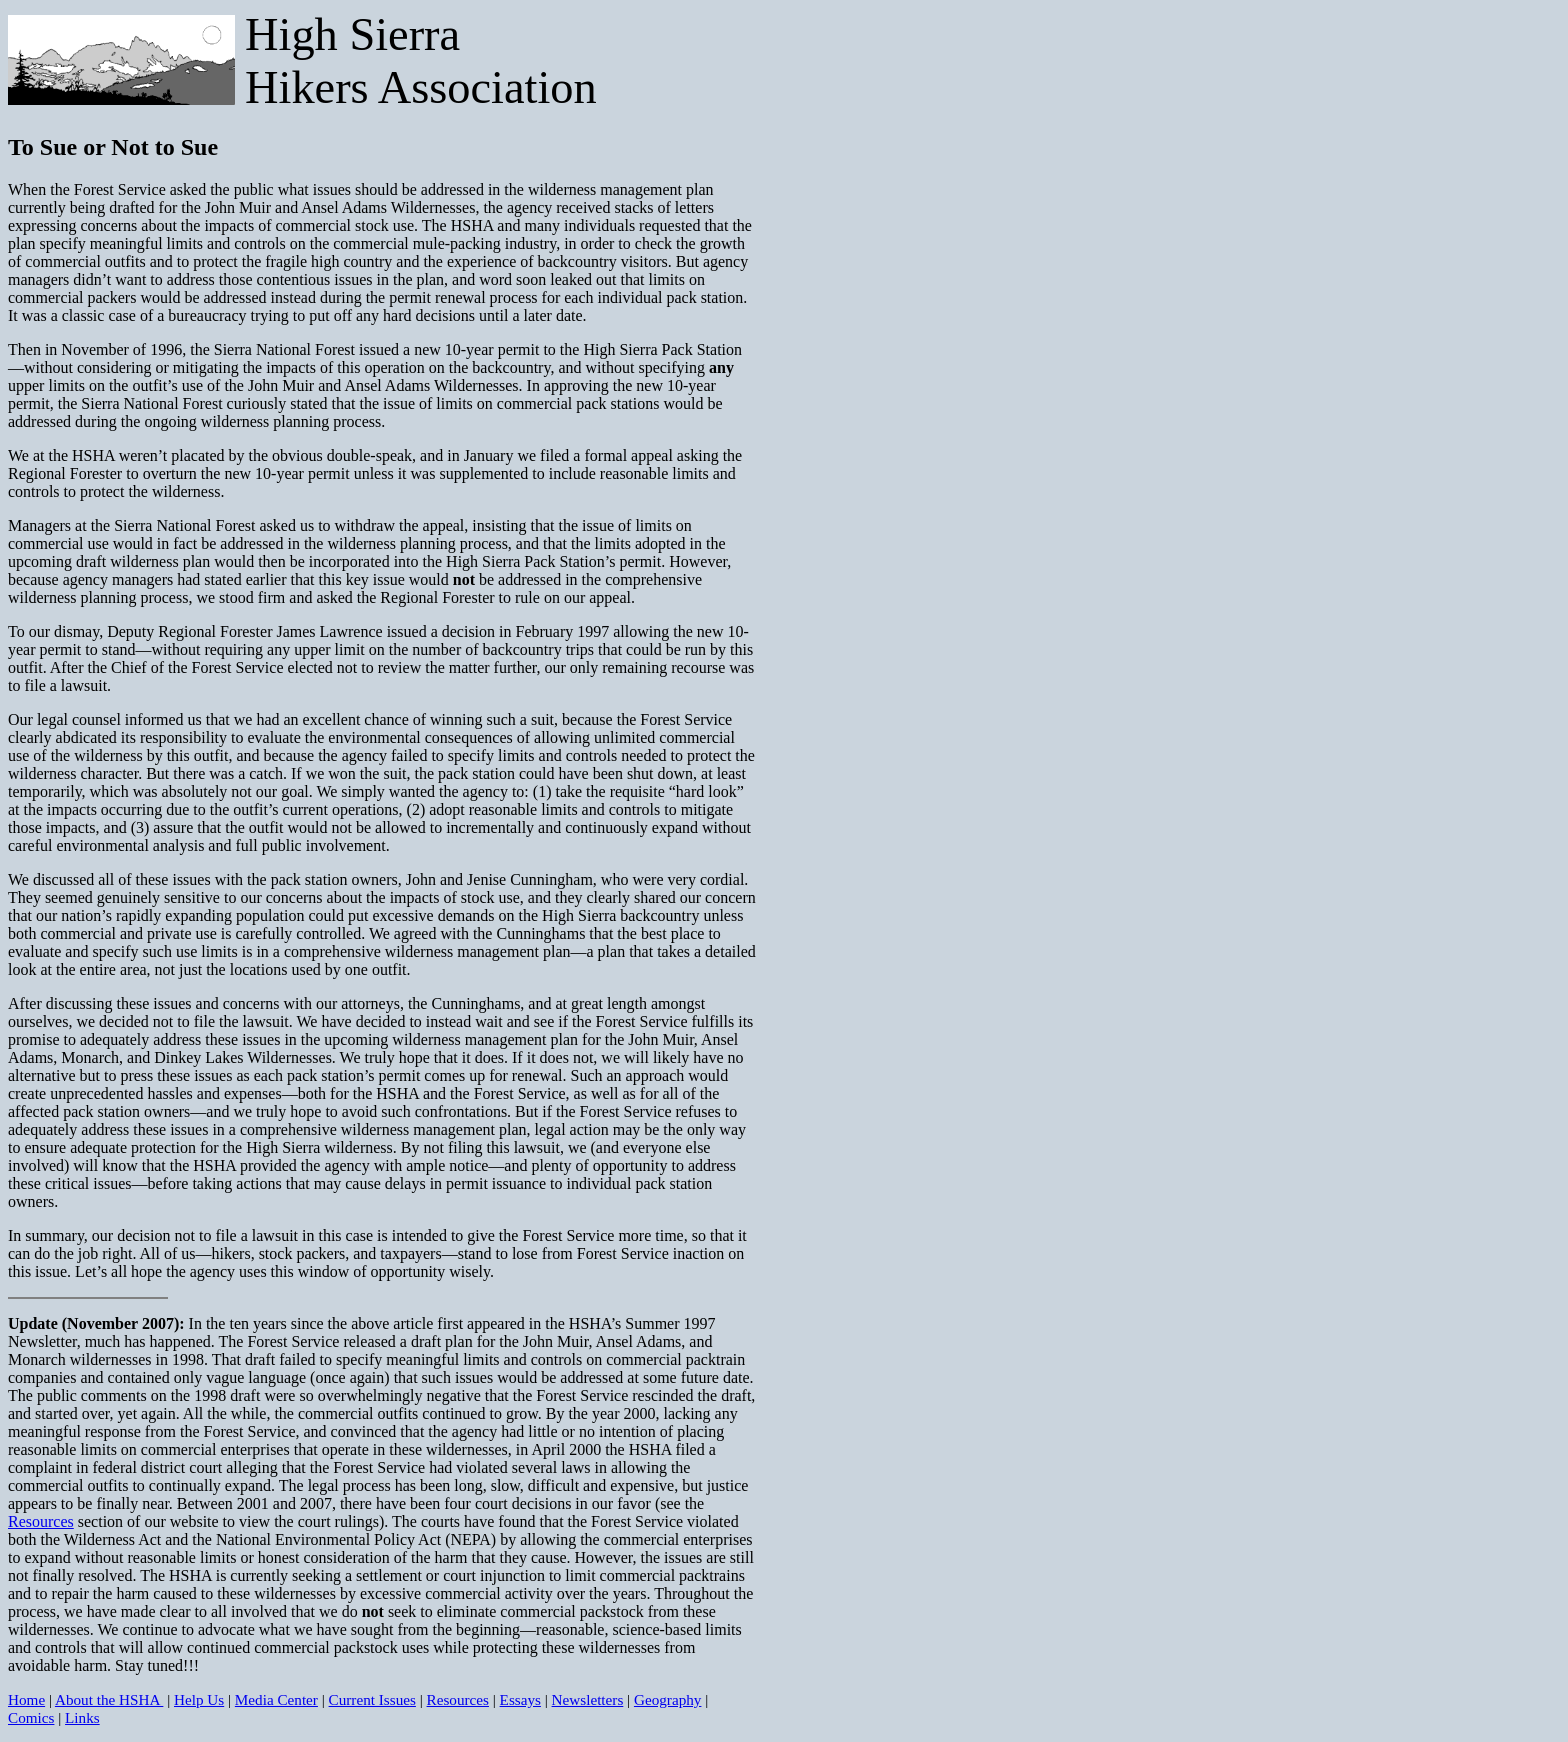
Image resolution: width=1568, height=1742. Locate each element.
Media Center (276, 1699)
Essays (520, 1699)
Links (82, 1717)
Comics (31, 1717)
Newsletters (588, 1699)
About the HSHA (109, 1699)
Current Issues (372, 1699)
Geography (667, 1699)
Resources (41, 1521)
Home (26, 1699)
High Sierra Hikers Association (421, 61)
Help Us (199, 1699)
